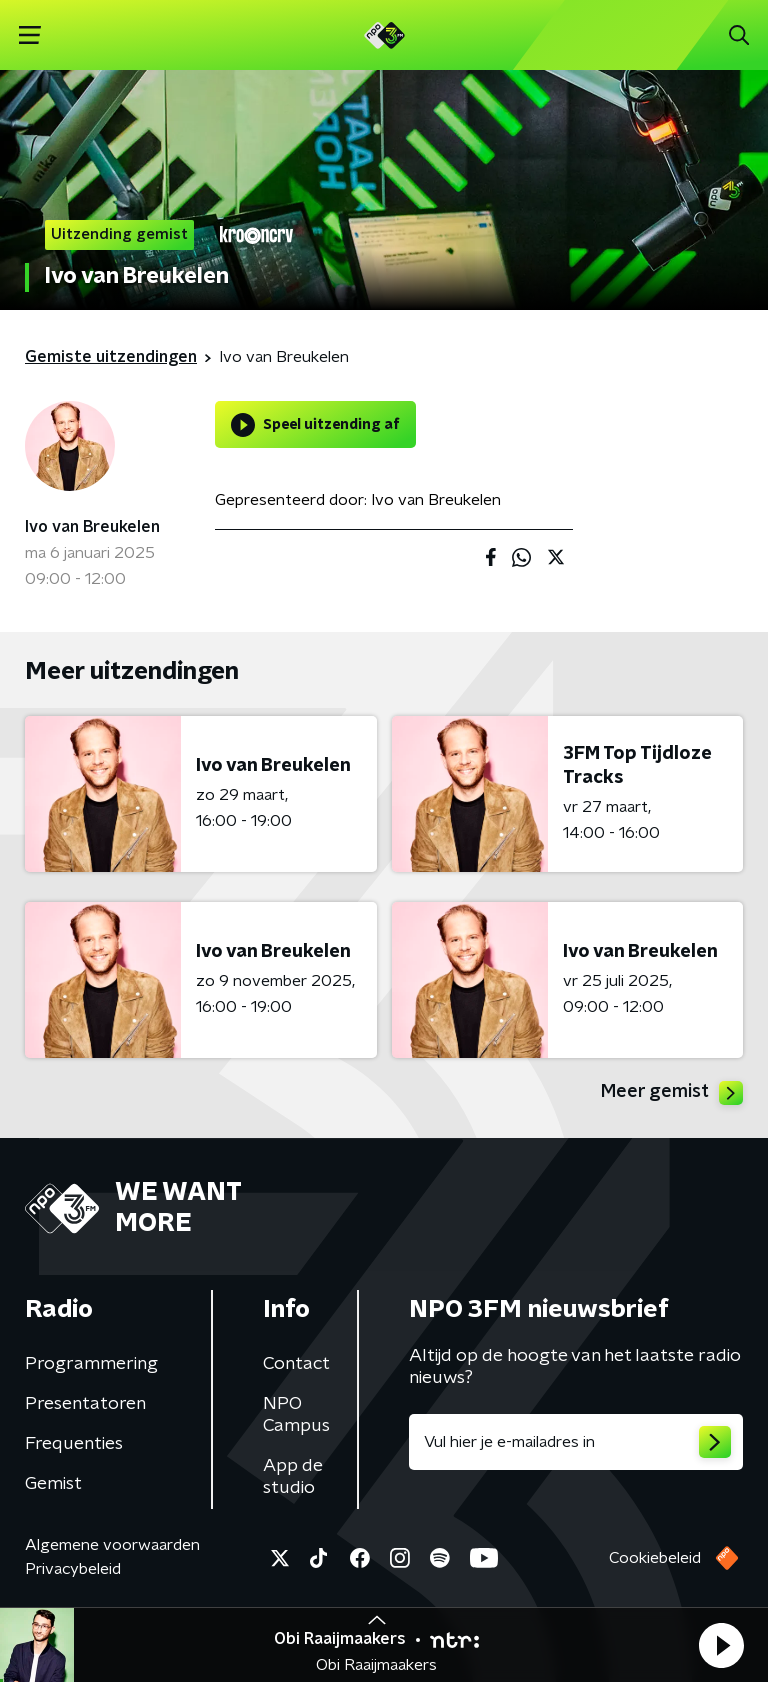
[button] (721, 1645)
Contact (296, 1364)
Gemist (53, 1484)
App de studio (293, 1477)
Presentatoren (85, 1404)
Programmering (91, 1364)
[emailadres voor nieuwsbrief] (576, 1442)
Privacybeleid (73, 1569)
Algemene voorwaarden (112, 1545)
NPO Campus (296, 1415)
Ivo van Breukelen (92, 527)
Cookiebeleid (655, 1558)
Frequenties (74, 1444)
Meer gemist (672, 1093)
